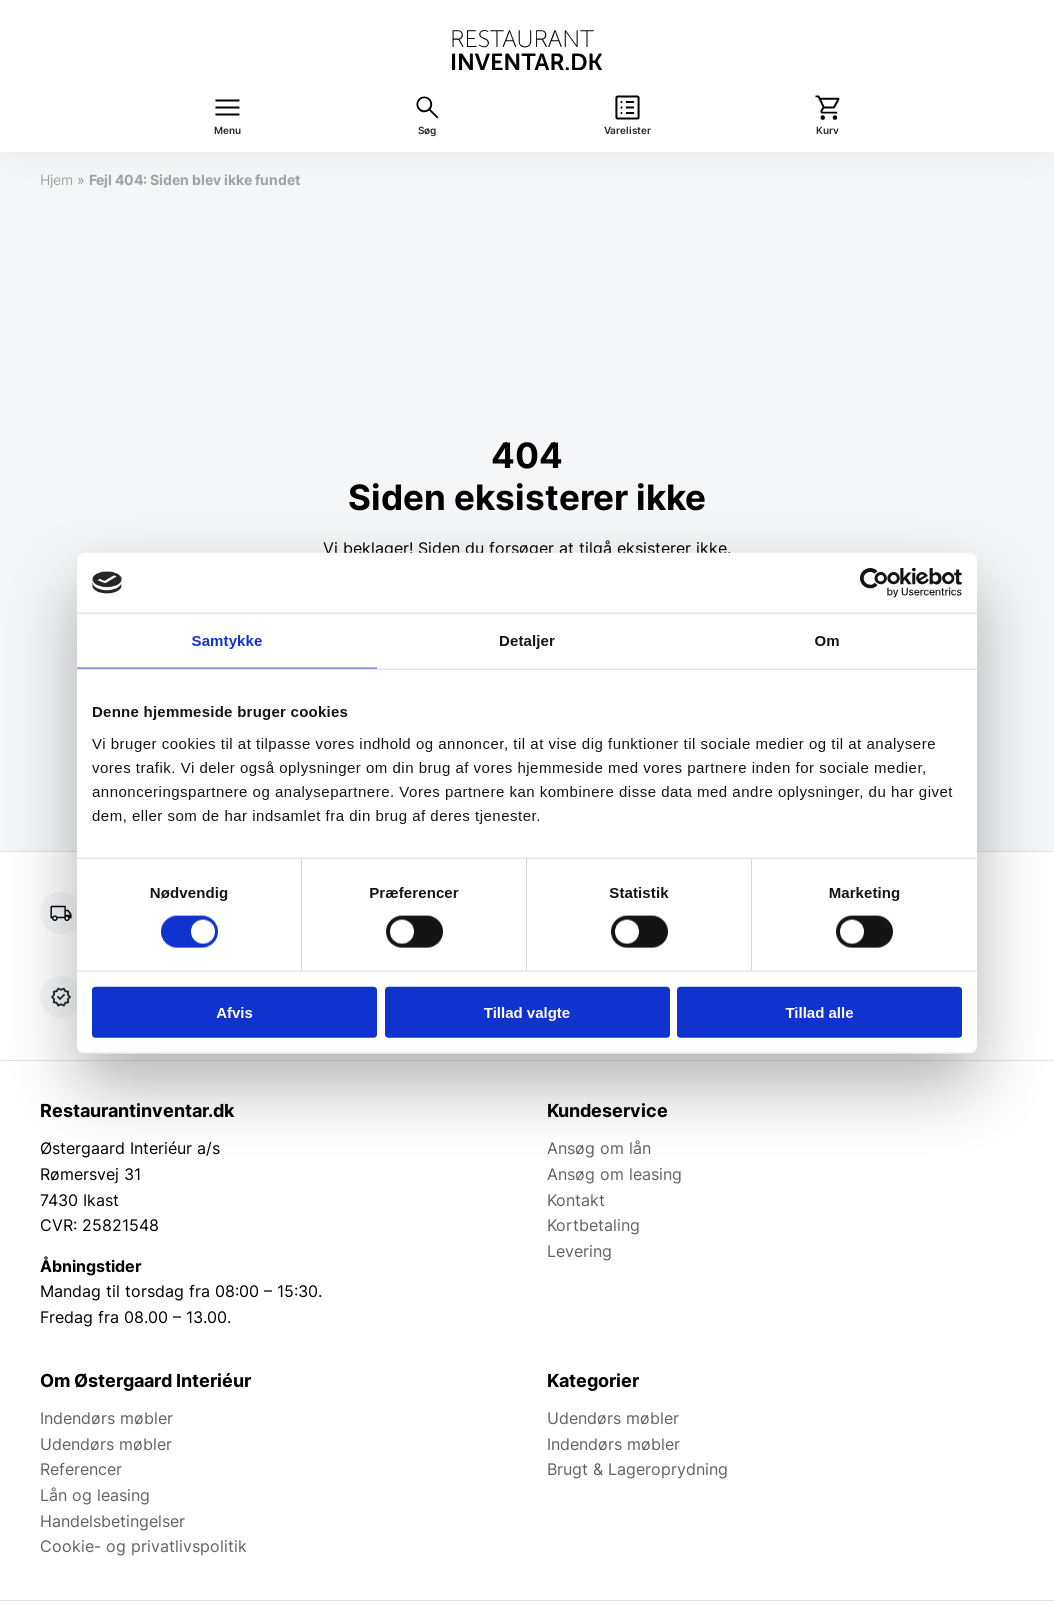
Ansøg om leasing (614, 1174)
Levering (579, 1251)
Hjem (56, 179)
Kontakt (576, 1200)
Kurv (827, 130)
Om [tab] (826, 640)
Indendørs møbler (106, 1418)
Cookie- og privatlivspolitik (143, 1546)
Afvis (234, 1011)
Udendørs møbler (106, 1444)
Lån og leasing (95, 1495)
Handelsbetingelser (112, 1521)
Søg (427, 130)
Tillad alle (819, 1011)
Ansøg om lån (599, 1148)
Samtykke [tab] (227, 640)
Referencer (81, 1469)
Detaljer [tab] (527, 640)
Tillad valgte (527, 1011)
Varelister (627, 130)
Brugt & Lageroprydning (637, 1469)
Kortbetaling (593, 1225)
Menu (227, 130)
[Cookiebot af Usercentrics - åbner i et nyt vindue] (874, 583)
